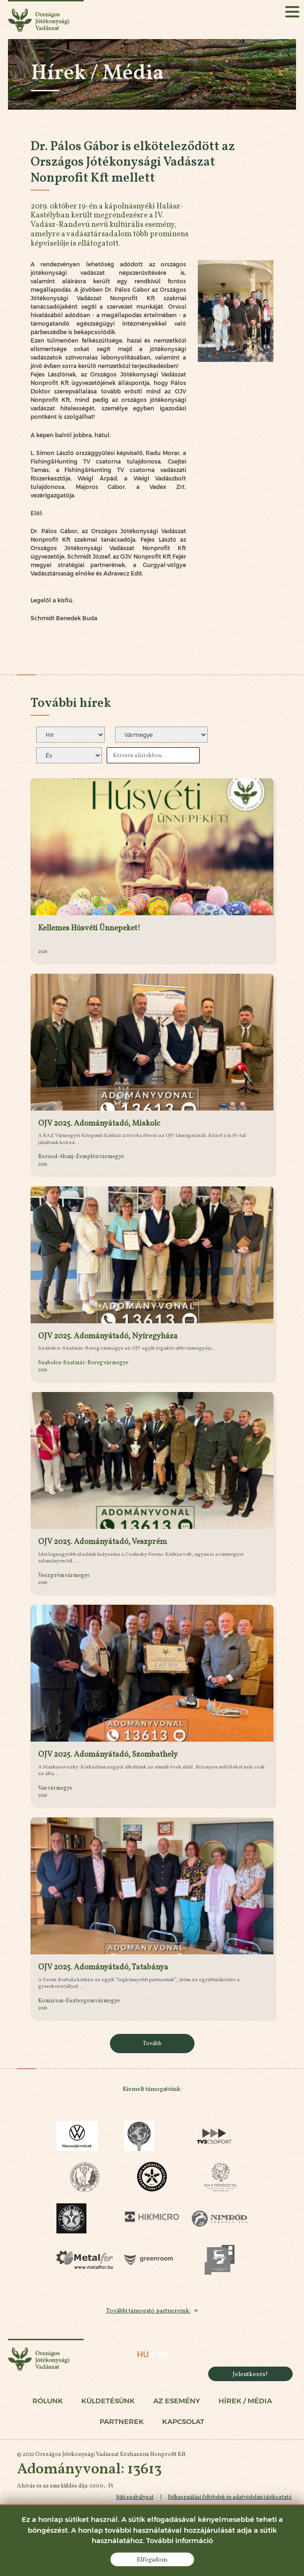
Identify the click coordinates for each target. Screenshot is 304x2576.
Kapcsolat (183, 2422)
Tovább (152, 2043)
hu (142, 2355)
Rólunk (47, 2401)
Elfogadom (152, 2559)
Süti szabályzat (134, 2498)
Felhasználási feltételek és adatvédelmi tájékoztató (229, 2498)
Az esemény (176, 2401)
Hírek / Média (245, 2401)
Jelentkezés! (250, 2374)
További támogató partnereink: (148, 2310)
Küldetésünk (108, 2401)
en (162, 2355)
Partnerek (122, 2422)
